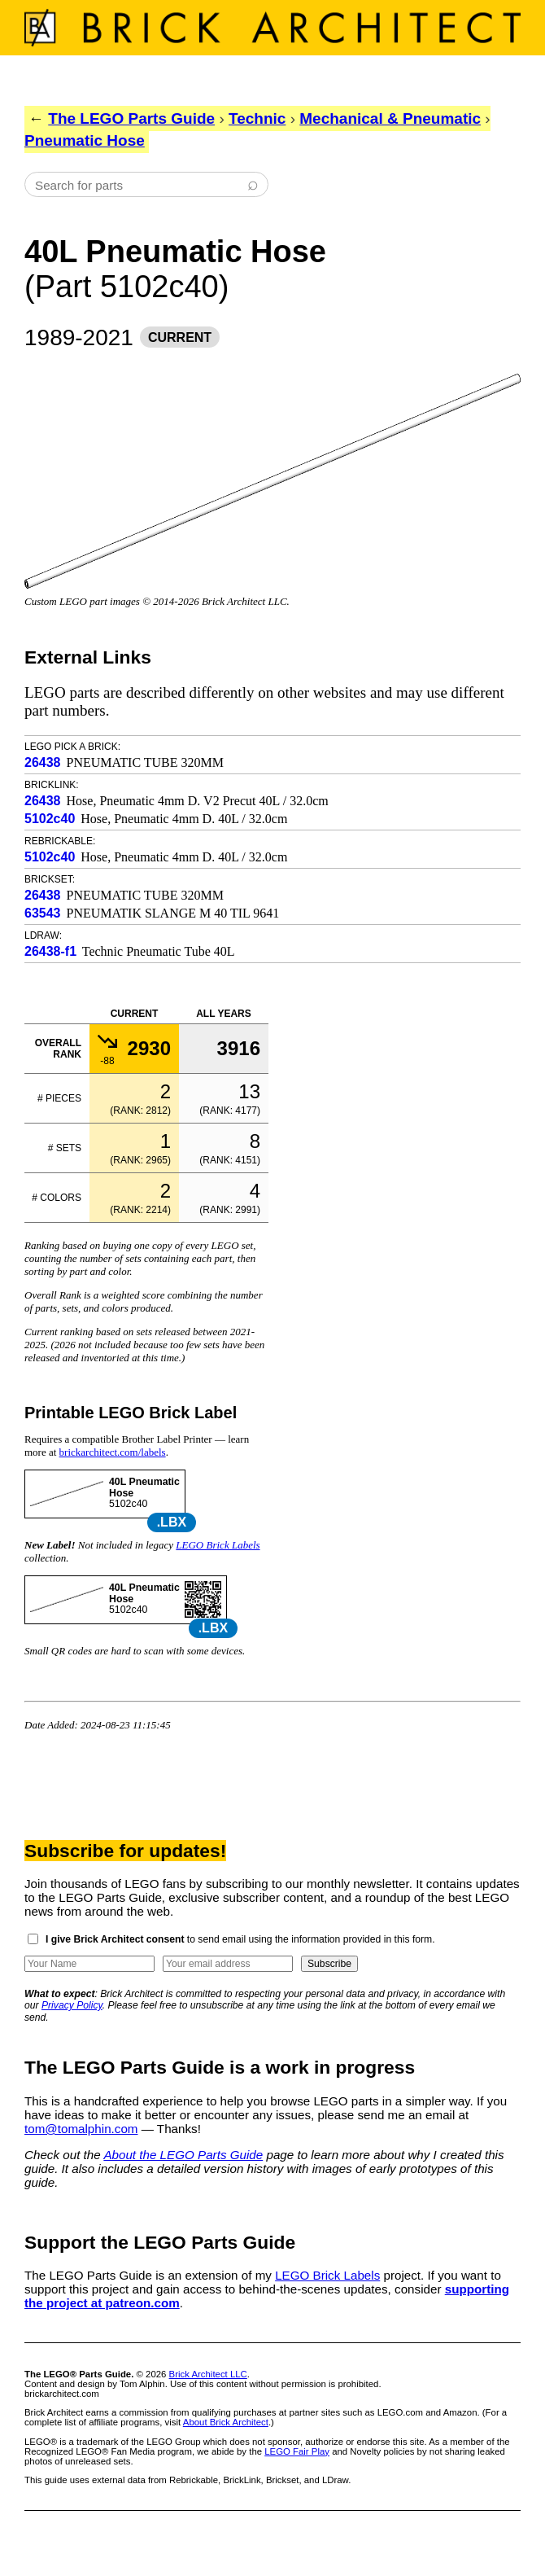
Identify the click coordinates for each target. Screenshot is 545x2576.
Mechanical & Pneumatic (390, 118)
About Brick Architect (225, 2422)
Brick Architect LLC (208, 2374)
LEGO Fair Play (296, 2451)
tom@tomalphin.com (81, 2129)
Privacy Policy (71, 2005)
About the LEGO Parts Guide (183, 2155)
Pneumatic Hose (84, 140)
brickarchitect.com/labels (112, 1452)
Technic (257, 118)
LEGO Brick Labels (217, 1545)
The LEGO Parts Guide (131, 118)
